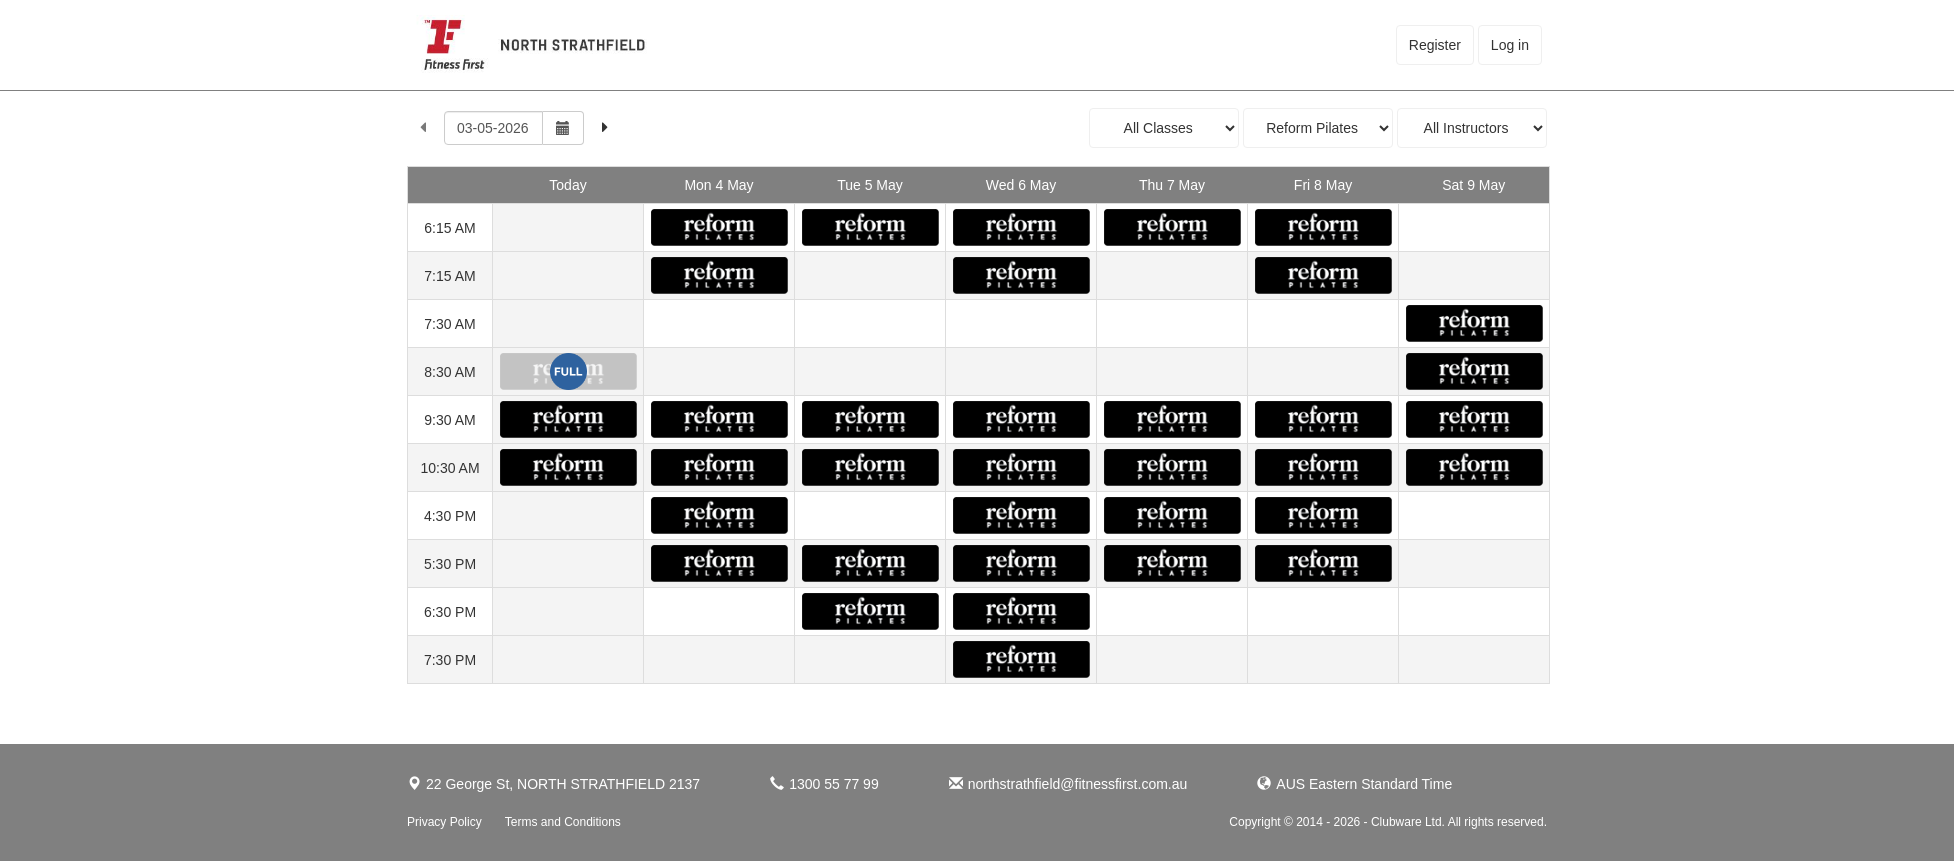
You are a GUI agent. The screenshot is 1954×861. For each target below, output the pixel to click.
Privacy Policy (444, 822)
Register (1435, 45)
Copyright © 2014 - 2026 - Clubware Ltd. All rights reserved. (1388, 822)
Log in (1510, 45)
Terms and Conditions (563, 822)
